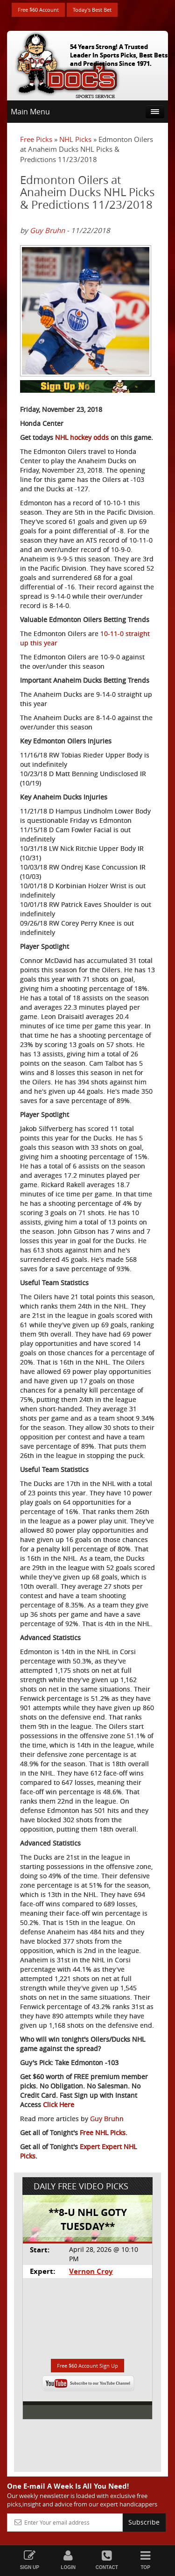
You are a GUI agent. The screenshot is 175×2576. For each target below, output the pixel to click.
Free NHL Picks (103, 2132)
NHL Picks (75, 139)
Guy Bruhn (47, 230)
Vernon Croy (91, 2271)
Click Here (58, 2104)
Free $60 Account (38, 9)
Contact (107, 2560)
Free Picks (36, 139)
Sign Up (29, 2560)
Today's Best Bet (92, 9)
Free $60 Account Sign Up (87, 2365)
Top (145, 2560)
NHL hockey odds (82, 437)
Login (68, 2560)
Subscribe (144, 2522)
